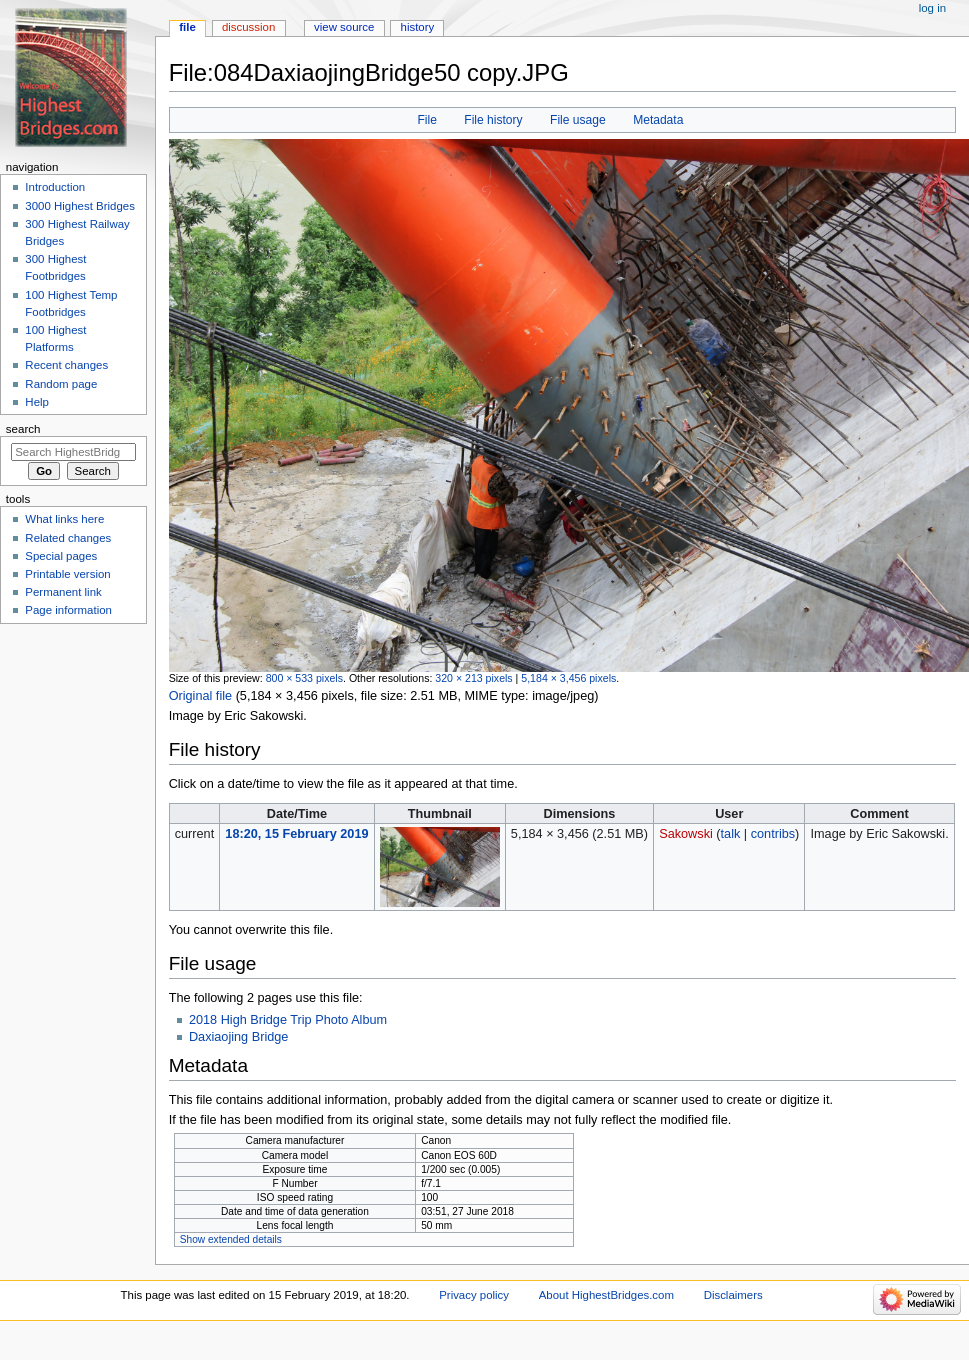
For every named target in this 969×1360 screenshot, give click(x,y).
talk (731, 834)
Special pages (61, 556)
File (426, 120)
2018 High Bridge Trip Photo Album (288, 1020)
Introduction (55, 187)
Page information (68, 610)
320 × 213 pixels (473, 678)
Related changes (68, 538)
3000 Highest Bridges (80, 206)
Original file (200, 696)
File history (493, 120)
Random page (61, 384)
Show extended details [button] (231, 1239)
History (418, 27)
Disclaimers (733, 1295)
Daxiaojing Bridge (238, 1037)
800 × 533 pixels (304, 678)
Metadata (658, 120)
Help (37, 402)
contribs (773, 834)
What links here (64, 519)
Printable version (67, 574)
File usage (578, 120)
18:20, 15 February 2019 (296, 834)
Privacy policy (474, 1295)
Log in (932, 8)
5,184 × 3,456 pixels (568, 678)
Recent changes (66, 365)
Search (23, 429)
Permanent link (63, 592)
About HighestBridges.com (606, 1295)
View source (344, 27)
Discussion (248, 27)
